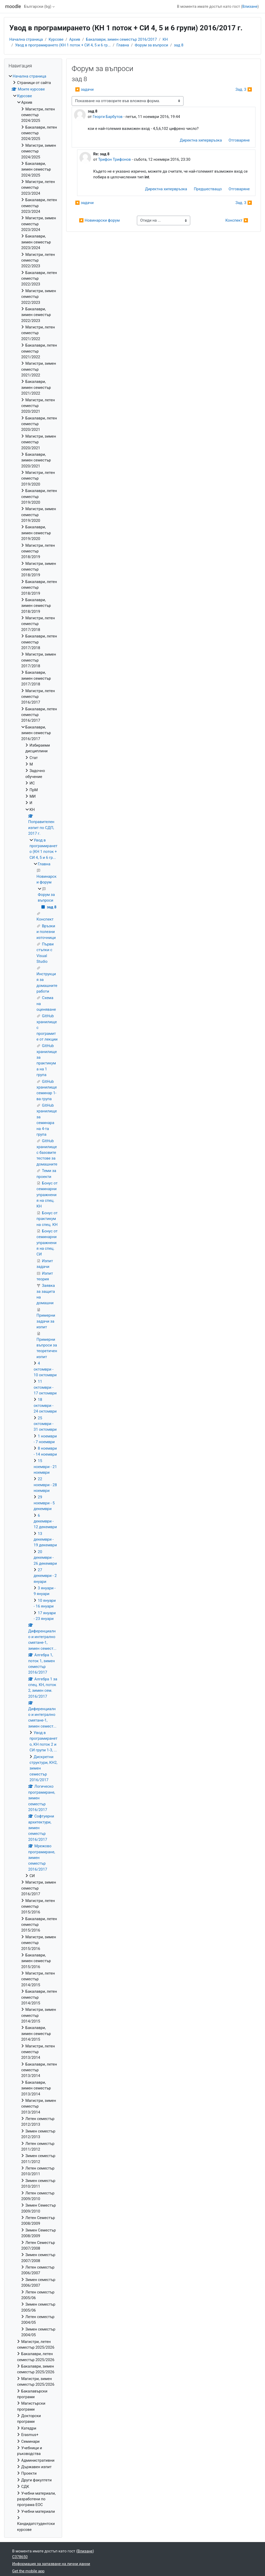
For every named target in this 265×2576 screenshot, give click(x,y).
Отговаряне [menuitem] (239, 140)
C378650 (20, 2556)
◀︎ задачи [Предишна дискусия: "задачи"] (84, 89)
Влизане (249, 6)
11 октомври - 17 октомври (45, 1387)
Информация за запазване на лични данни (51, 2563)
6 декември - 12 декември (45, 1521)
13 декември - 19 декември (45, 1539)
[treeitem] (33, 1303)
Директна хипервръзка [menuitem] (201, 140)
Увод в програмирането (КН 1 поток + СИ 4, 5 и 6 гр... (63, 45)
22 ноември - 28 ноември (45, 1485)
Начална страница (26, 39)
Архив (74, 39)
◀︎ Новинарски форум (99, 220)
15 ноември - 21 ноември (45, 1466)
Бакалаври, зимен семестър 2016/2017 (121, 39)
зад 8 (178, 45)
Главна (122, 45)
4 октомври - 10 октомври (45, 1369)
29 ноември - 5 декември (44, 1503)
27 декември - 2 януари (45, 1576)
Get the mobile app (28, 2571)
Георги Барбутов (107, 116)
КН (165, 39)
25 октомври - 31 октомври (45, 1424)
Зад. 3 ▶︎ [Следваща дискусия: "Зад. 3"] (243, 89)
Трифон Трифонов (114, 159)
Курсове (56, 39)
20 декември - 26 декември (45, 1557)
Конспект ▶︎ (236, 220)
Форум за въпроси (151, 45)
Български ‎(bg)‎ (37, 6)
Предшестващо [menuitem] (208, 189)
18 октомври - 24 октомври (45, 1405)
